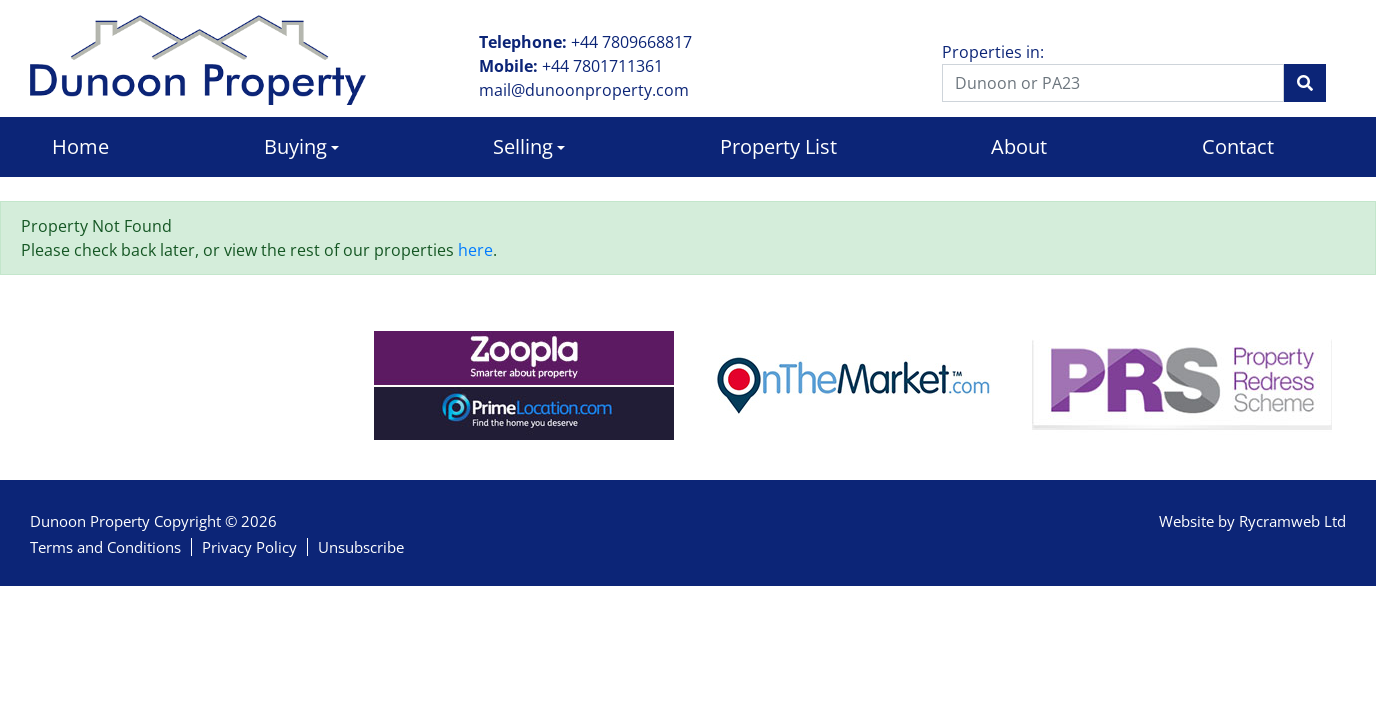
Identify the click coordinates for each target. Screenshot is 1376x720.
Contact (1238, 146)
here (475, 250)
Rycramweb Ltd (1292, 521)
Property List (778, 146)
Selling (523, 146)
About (1019, 146)
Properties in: (993, 52)
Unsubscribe (361, 547)
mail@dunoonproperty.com (584, 90)
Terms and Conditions (105, 547)
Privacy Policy (249, 547)
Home (80, 146)
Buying (295, 146)
